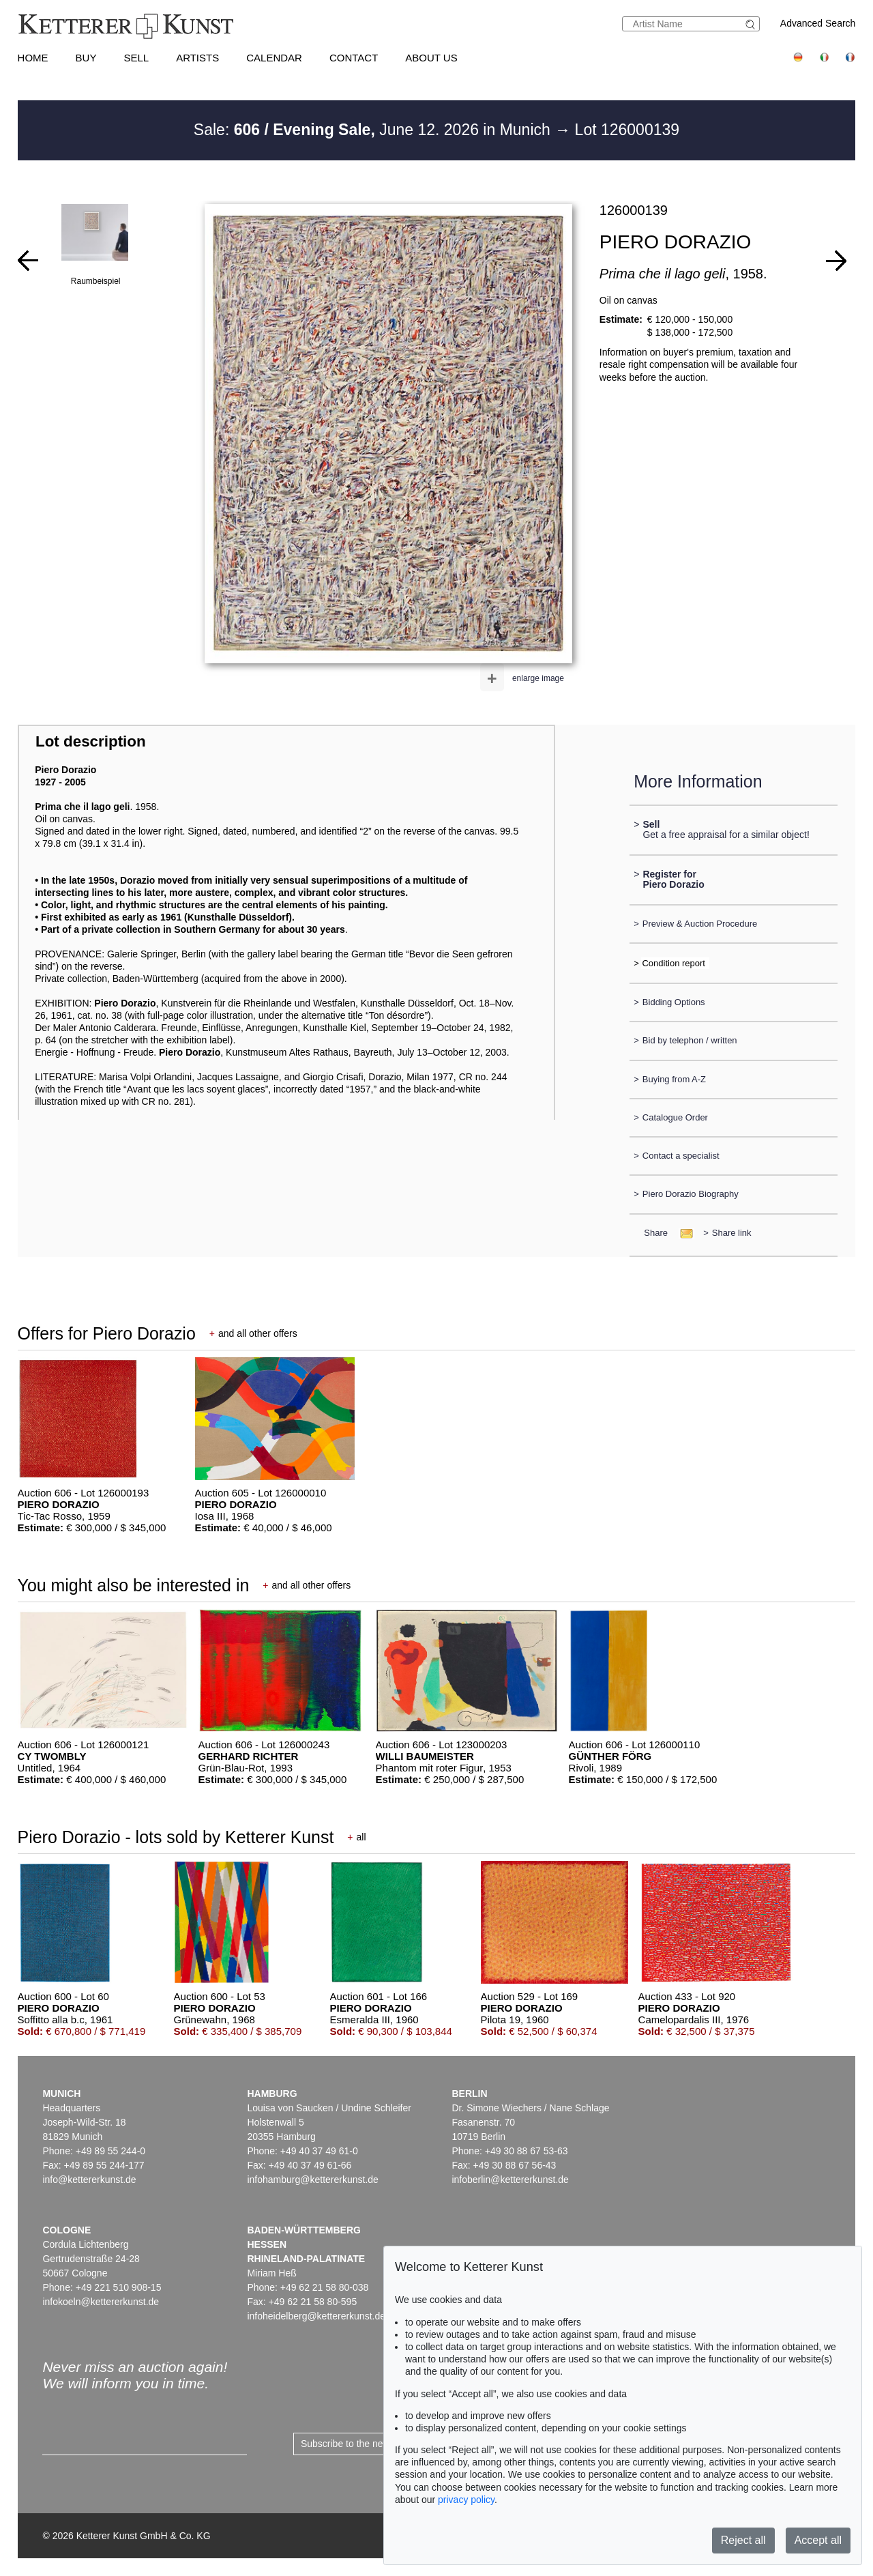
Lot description (90, 741)
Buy (86, 57)
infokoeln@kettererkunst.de (100, 2301)
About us (431, 57)
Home (33, 57)
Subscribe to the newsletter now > (373, 2443)
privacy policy (466, 2499)
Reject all (743, 2540)
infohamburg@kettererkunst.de (312, 2179)
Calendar (274, 57)
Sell (136, 57)
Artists (197, 57)
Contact (353, 57)
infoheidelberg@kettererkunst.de (316, 2316)
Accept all (818, 2540)
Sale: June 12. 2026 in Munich (374, 130)
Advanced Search (818, 23)
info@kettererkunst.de (89, 2179)
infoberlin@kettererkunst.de (510, 2179)
